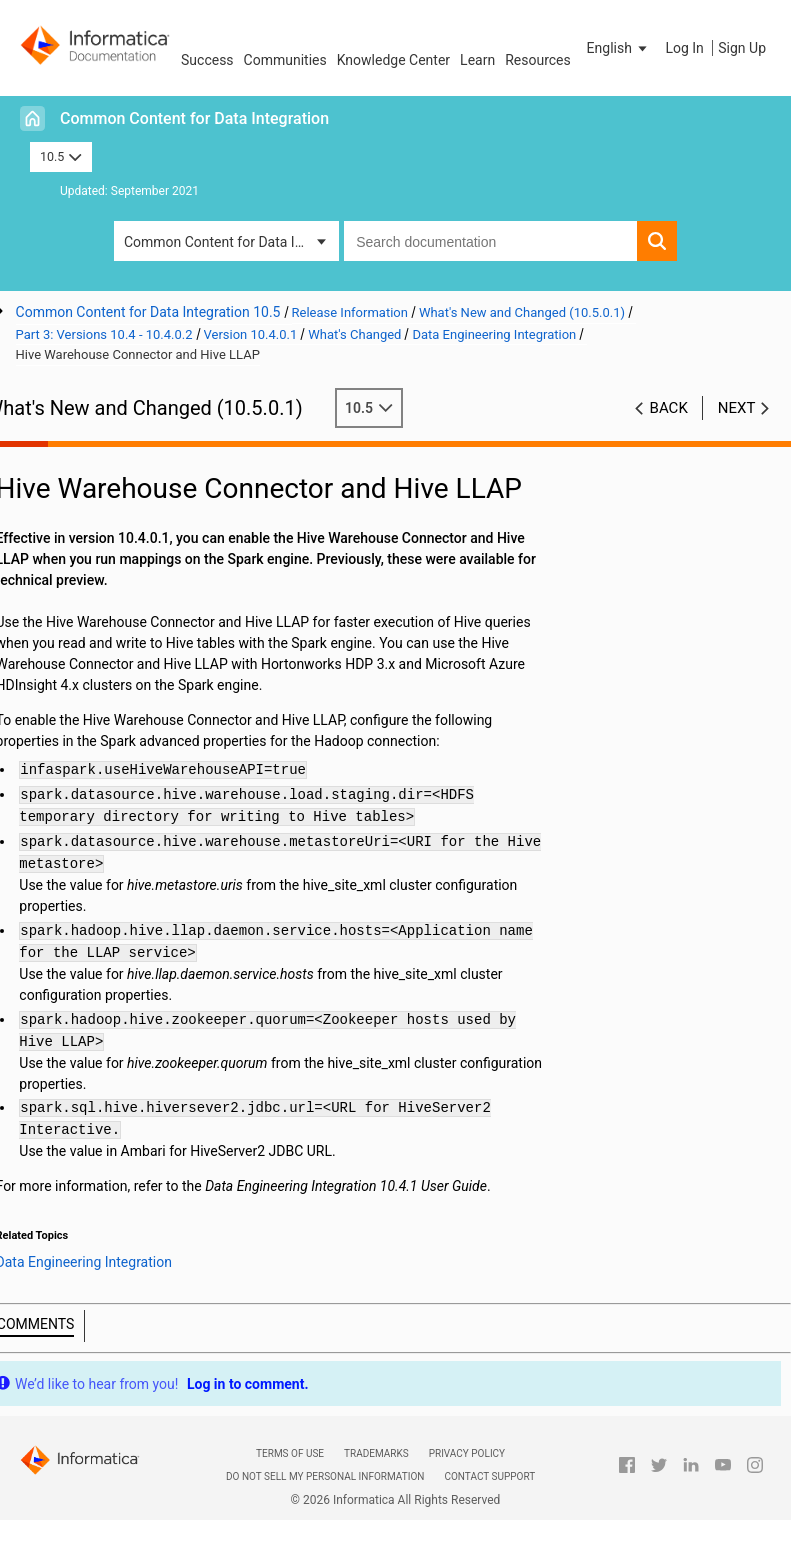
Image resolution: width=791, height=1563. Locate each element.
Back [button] (669, 408)
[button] (619, 48)
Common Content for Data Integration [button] (231, 242)
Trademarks (376, 1453)
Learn (477, 60)
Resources (538, 60)
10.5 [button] (61, 156)
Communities (285, 60)
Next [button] (737, 408)
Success (207, 60)
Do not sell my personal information (325, 1476)
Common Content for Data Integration (194, 118)
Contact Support (489, 1476)
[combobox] (490, 241)
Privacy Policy (467, 1453)
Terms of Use (290, 1453)
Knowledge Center (393, 60)
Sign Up (742, 48)
